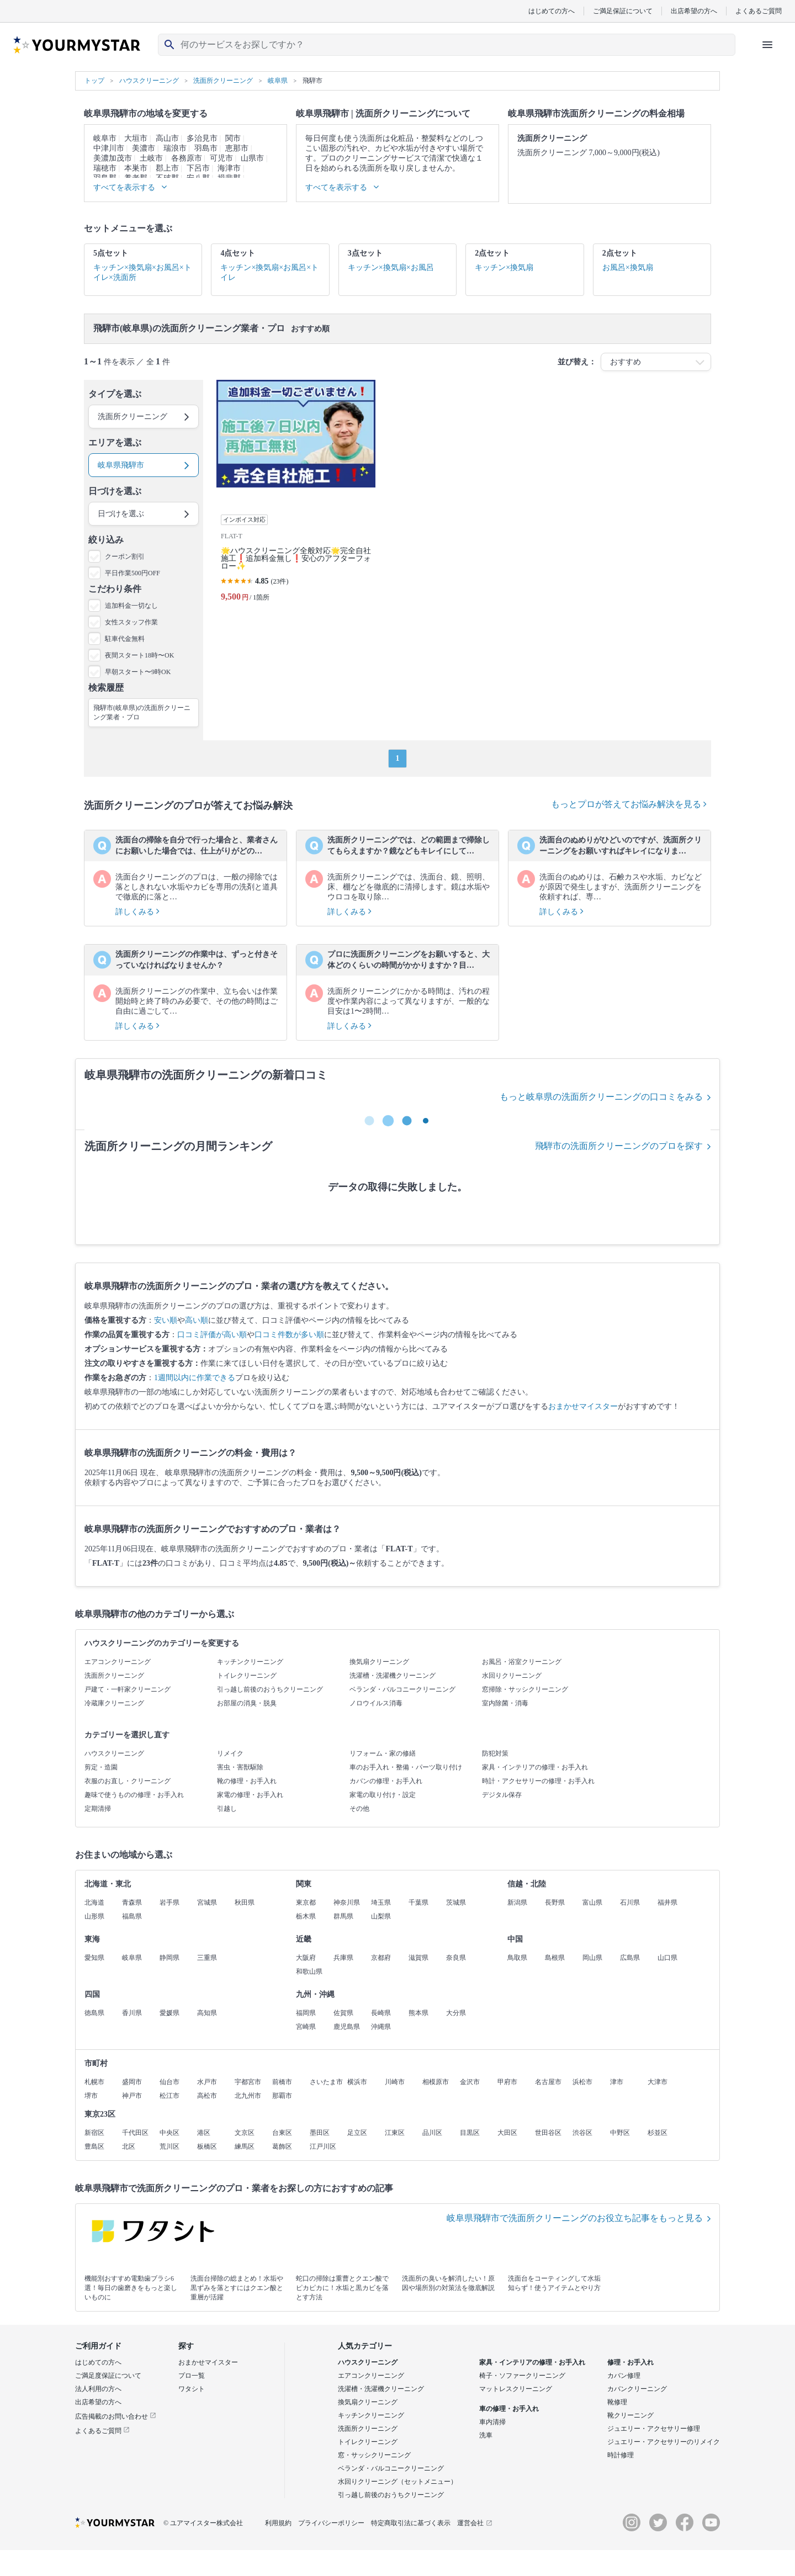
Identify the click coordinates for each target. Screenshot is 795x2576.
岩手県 (169, 1902)
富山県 (592, 1902)
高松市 (207, 2096)
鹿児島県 (346, 2027)
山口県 (667, 1958)
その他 (359, 1808)
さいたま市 (326, 2082)
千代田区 (135, 2133)
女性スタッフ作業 (131, 622)
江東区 (395, 2133)
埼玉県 (381, 1902)
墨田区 (320, 2133)
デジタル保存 (502, 1795)
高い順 (196, 1320)
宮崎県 (306, 2027)
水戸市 (207, 2082)
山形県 (94, 1916)
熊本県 (418, 2013)
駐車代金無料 (125, 639)
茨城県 (456, 1902)
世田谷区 (548, 2133)
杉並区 (657, 2133)
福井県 (667, 1902)
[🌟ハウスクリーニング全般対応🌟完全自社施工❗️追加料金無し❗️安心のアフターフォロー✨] (295, 495)
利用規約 (278, 2523)
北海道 (94, 1902)
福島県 (132, 1916)
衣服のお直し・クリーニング (127, 1781)
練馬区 (245, 2146)
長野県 (555, 1902)
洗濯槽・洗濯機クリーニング (392, 1675)
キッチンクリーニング (250, 1662)
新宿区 (94, 2133)
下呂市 (198, 168)
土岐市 (151, 158)
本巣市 (135, 168)
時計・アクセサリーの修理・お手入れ (538, 1781)
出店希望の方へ (694, 10)
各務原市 (186, 158)
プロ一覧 (191, 2375)
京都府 (381, 1958)
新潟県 (517, 1902)
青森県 (132, 1902)
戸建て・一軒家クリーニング (127, 1689)
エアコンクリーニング (117, 1662)
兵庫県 (343, 1958)
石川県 (630, 1902)
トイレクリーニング (247, 1675)
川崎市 (395, 2082)
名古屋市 (548, 2082)
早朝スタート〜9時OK (138, 672)
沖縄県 (381, 2027)
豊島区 (94, 2146)
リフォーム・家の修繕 (382, 1753)
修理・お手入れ (630, 2362)
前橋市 (282, 2082)
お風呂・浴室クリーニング (521, 1662)
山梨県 (381, 1916)
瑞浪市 (175, 148)
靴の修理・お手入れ (247, 1781)
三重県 (207, 1958)
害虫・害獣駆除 (240, 1767)
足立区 (357, 2133)
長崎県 (381, 2013)
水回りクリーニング (512, 1675)
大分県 (456, 2013)
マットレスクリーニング (515, 2389)
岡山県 (592, 1958)
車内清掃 (492, 2422)
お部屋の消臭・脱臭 (247, 1703)
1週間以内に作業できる (194, 1378)
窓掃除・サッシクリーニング (525, 1689)
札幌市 (94, 2082)
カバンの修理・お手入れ (385, 1781)
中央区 (169, 2133)
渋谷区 (582, 2133)
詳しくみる (137, 912)
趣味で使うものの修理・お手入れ (134, 1795)
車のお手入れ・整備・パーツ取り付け (405, 1767)
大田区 (507, 2133)
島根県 (555, 1958)
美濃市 (143, 148)
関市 (233, 138)
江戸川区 (323, 2146)
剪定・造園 (101, 1767)
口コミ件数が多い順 (289, 1335)
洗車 (485, 2435)
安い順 (165, 1320)
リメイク (230, 1753)
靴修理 (617, 2402)
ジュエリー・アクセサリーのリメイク (663, 2442)
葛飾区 (282, 2146)
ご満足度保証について (108, 2375)
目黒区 (470, 2133)
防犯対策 (495, 1753)
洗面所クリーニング (114, 1675)
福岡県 (306, 2013)
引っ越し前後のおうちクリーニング (270, 1689)
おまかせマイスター (583, 1406)
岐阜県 (132, 1958)
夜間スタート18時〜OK (139, 655)
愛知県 (94, 1958)
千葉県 (418, 1902)
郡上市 (167, 168)
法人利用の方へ (98, 2389)
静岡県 (169, 1958)
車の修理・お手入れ (509, 2409)
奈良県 (456, 1958)
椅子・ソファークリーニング (522, 2375)
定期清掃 (97, 1808)
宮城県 (207, 1902)
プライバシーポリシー (331, 2523)
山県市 (252, 158)
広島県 (630, 1958)
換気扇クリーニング (379, 1662)
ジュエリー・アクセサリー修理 (653, 2428)
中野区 (620, 2133)
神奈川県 (346, 1902)
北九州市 (248, 2096)
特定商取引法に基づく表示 (411, 2523)
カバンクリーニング (637, 2389)
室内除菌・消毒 (505, 1703)
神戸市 (132, 2096)
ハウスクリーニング (114, 1753)
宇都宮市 (248, 2082)
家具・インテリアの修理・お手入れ (535, 1767)
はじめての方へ (551, 10)
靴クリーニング (630, 2415)
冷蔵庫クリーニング (114, 1703)
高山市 (167, 138)
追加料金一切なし (131, 605)
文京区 (245, 2133)
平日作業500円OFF (132, 573)
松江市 (169, 2096)
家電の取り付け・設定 (382, 1795)
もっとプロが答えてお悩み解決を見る (629, 804)
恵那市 (236, 148)
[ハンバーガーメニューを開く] (767, 44)
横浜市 (357, 2082)
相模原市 (435, 2082)
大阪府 (306, 1958)
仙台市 (169, 2082)
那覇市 (282, 2096)
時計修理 (620, 2455)
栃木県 (306, 1916)
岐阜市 (104, 138)
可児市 (221, 158)
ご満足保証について (623, 10)
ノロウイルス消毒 (375, 1703)
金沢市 (470, 2082)
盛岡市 (132, 2082)
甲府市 (507, 2082)
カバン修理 (623, 2375)
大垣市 (135, 138)
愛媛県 (169, 2013)
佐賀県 (343, 2013)
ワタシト (191, 2389)
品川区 (432, 2133)
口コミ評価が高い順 (212, 1335)
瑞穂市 (104, 168)
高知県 (207, 2013)
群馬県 (343, 1916)
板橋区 (207, 2146)
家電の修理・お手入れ (250, 1795)
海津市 (229, 168)
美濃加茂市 (112, 158)
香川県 (132, 2013)
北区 (128, 2146)
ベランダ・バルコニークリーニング (402, 1689)
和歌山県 (309, 1971)
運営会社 (474, 2523)
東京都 (306, 1902)
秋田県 (245, 1902)
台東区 (282, 2133)
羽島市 (206, 148)
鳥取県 (517, 1958)
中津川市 (108, 148)
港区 (203, 2133)
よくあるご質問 (758, 10)
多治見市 (202, 138)
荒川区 (169, 2146)
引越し (227, 1808)
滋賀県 (418, 1958)
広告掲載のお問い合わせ (115, 2416)
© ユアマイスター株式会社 (203, 2523)
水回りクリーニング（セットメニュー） (397, 2481)
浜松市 (582, 2082)
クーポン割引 (125, 556)
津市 (616, 2082)
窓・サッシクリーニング (374, 2455)
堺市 (91, 2096)
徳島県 (94, 2013)
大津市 (657, 2082)
